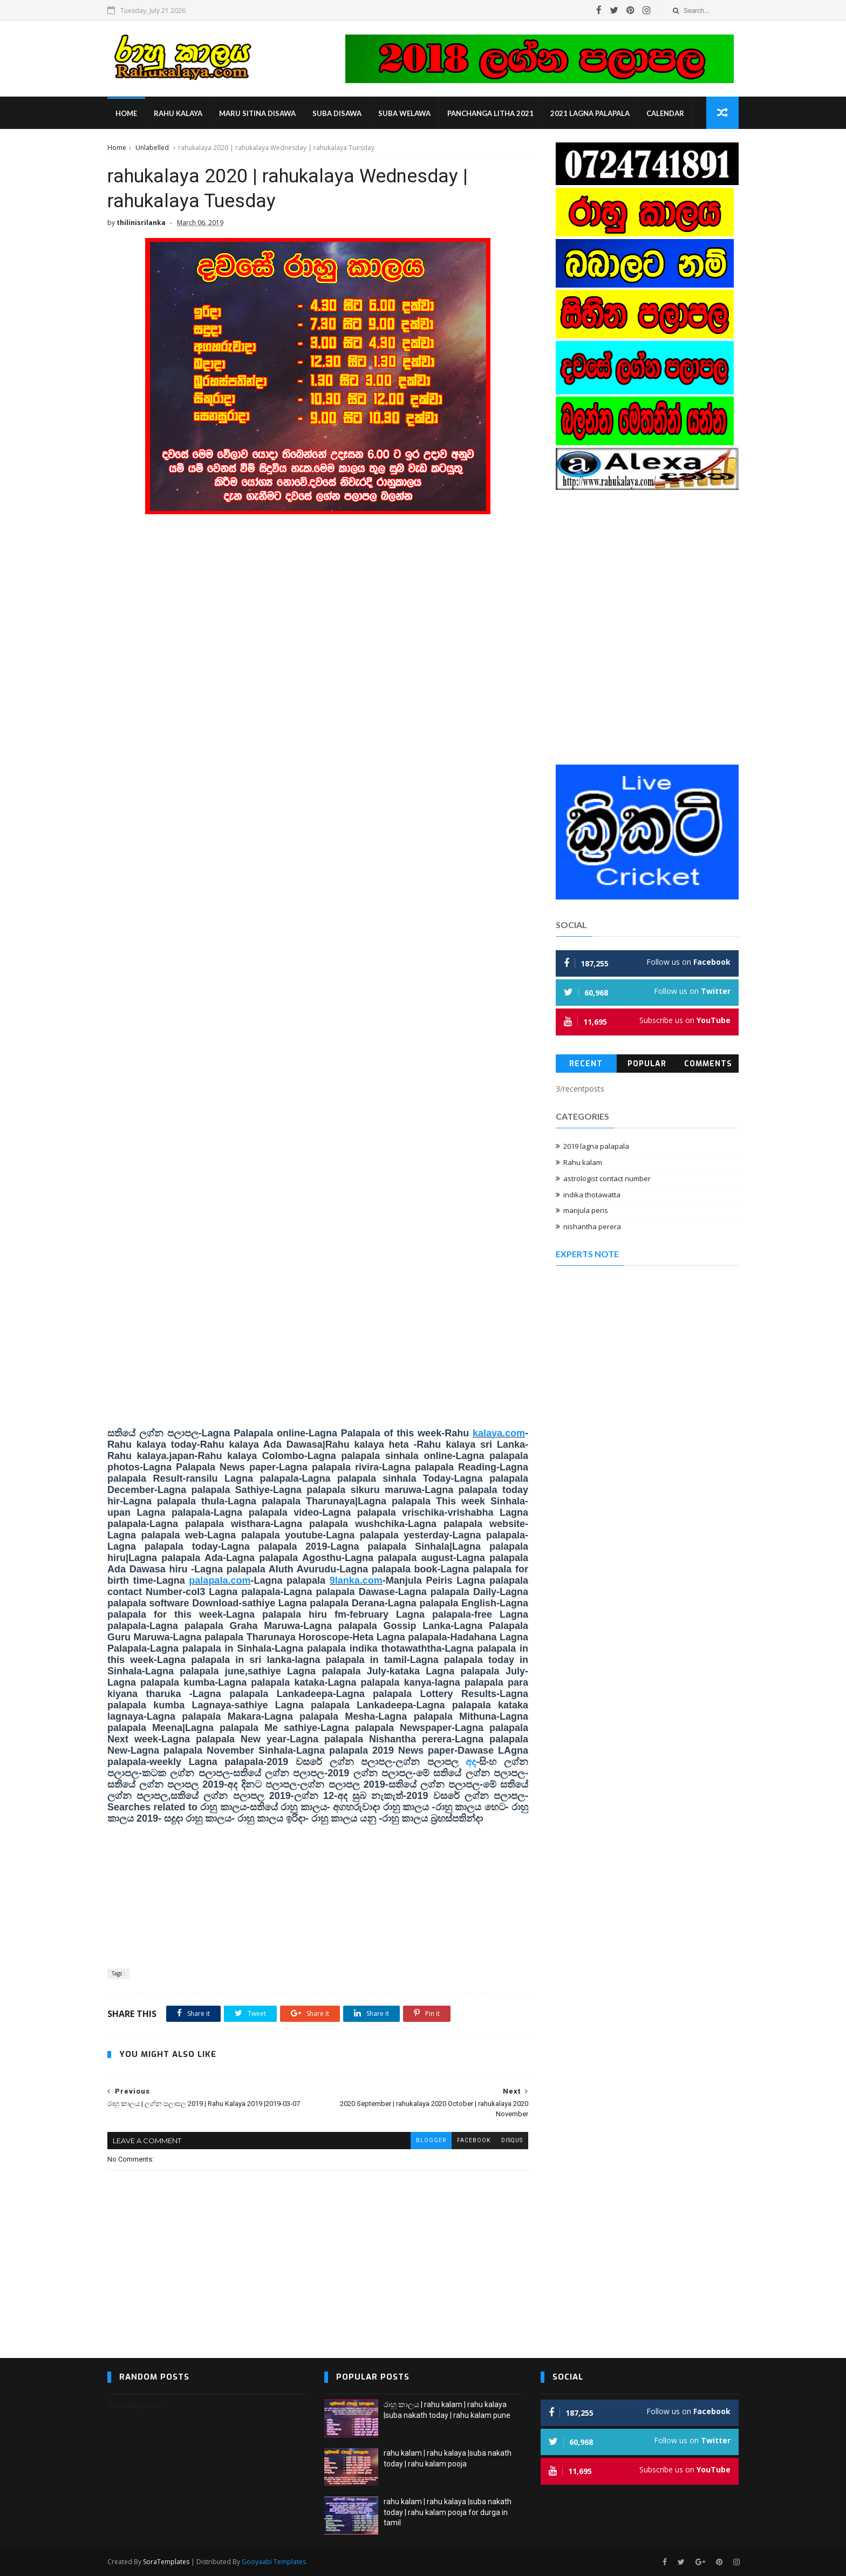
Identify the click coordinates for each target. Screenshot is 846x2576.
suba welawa (404, 113)
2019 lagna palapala (596, 1146)
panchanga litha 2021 (490, 113)
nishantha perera (592, 1226)
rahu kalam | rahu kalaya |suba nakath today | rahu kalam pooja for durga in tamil (447, 2512)
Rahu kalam (582, 1162)
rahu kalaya (178, 113)
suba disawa (336, 113)
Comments (708, 1064)
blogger (431, 2140)
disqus (512, 2140)
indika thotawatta (591, 1195)
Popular (646, 1064)
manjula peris (585, 1210)
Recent (586, 1064)
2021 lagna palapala (590, 113)
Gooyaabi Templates (274, 2561)
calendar (665, 113)
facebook (473, 2140)
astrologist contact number (607, 1178)
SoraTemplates (166, 2561)
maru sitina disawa (257, 113)
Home (126, 113)
